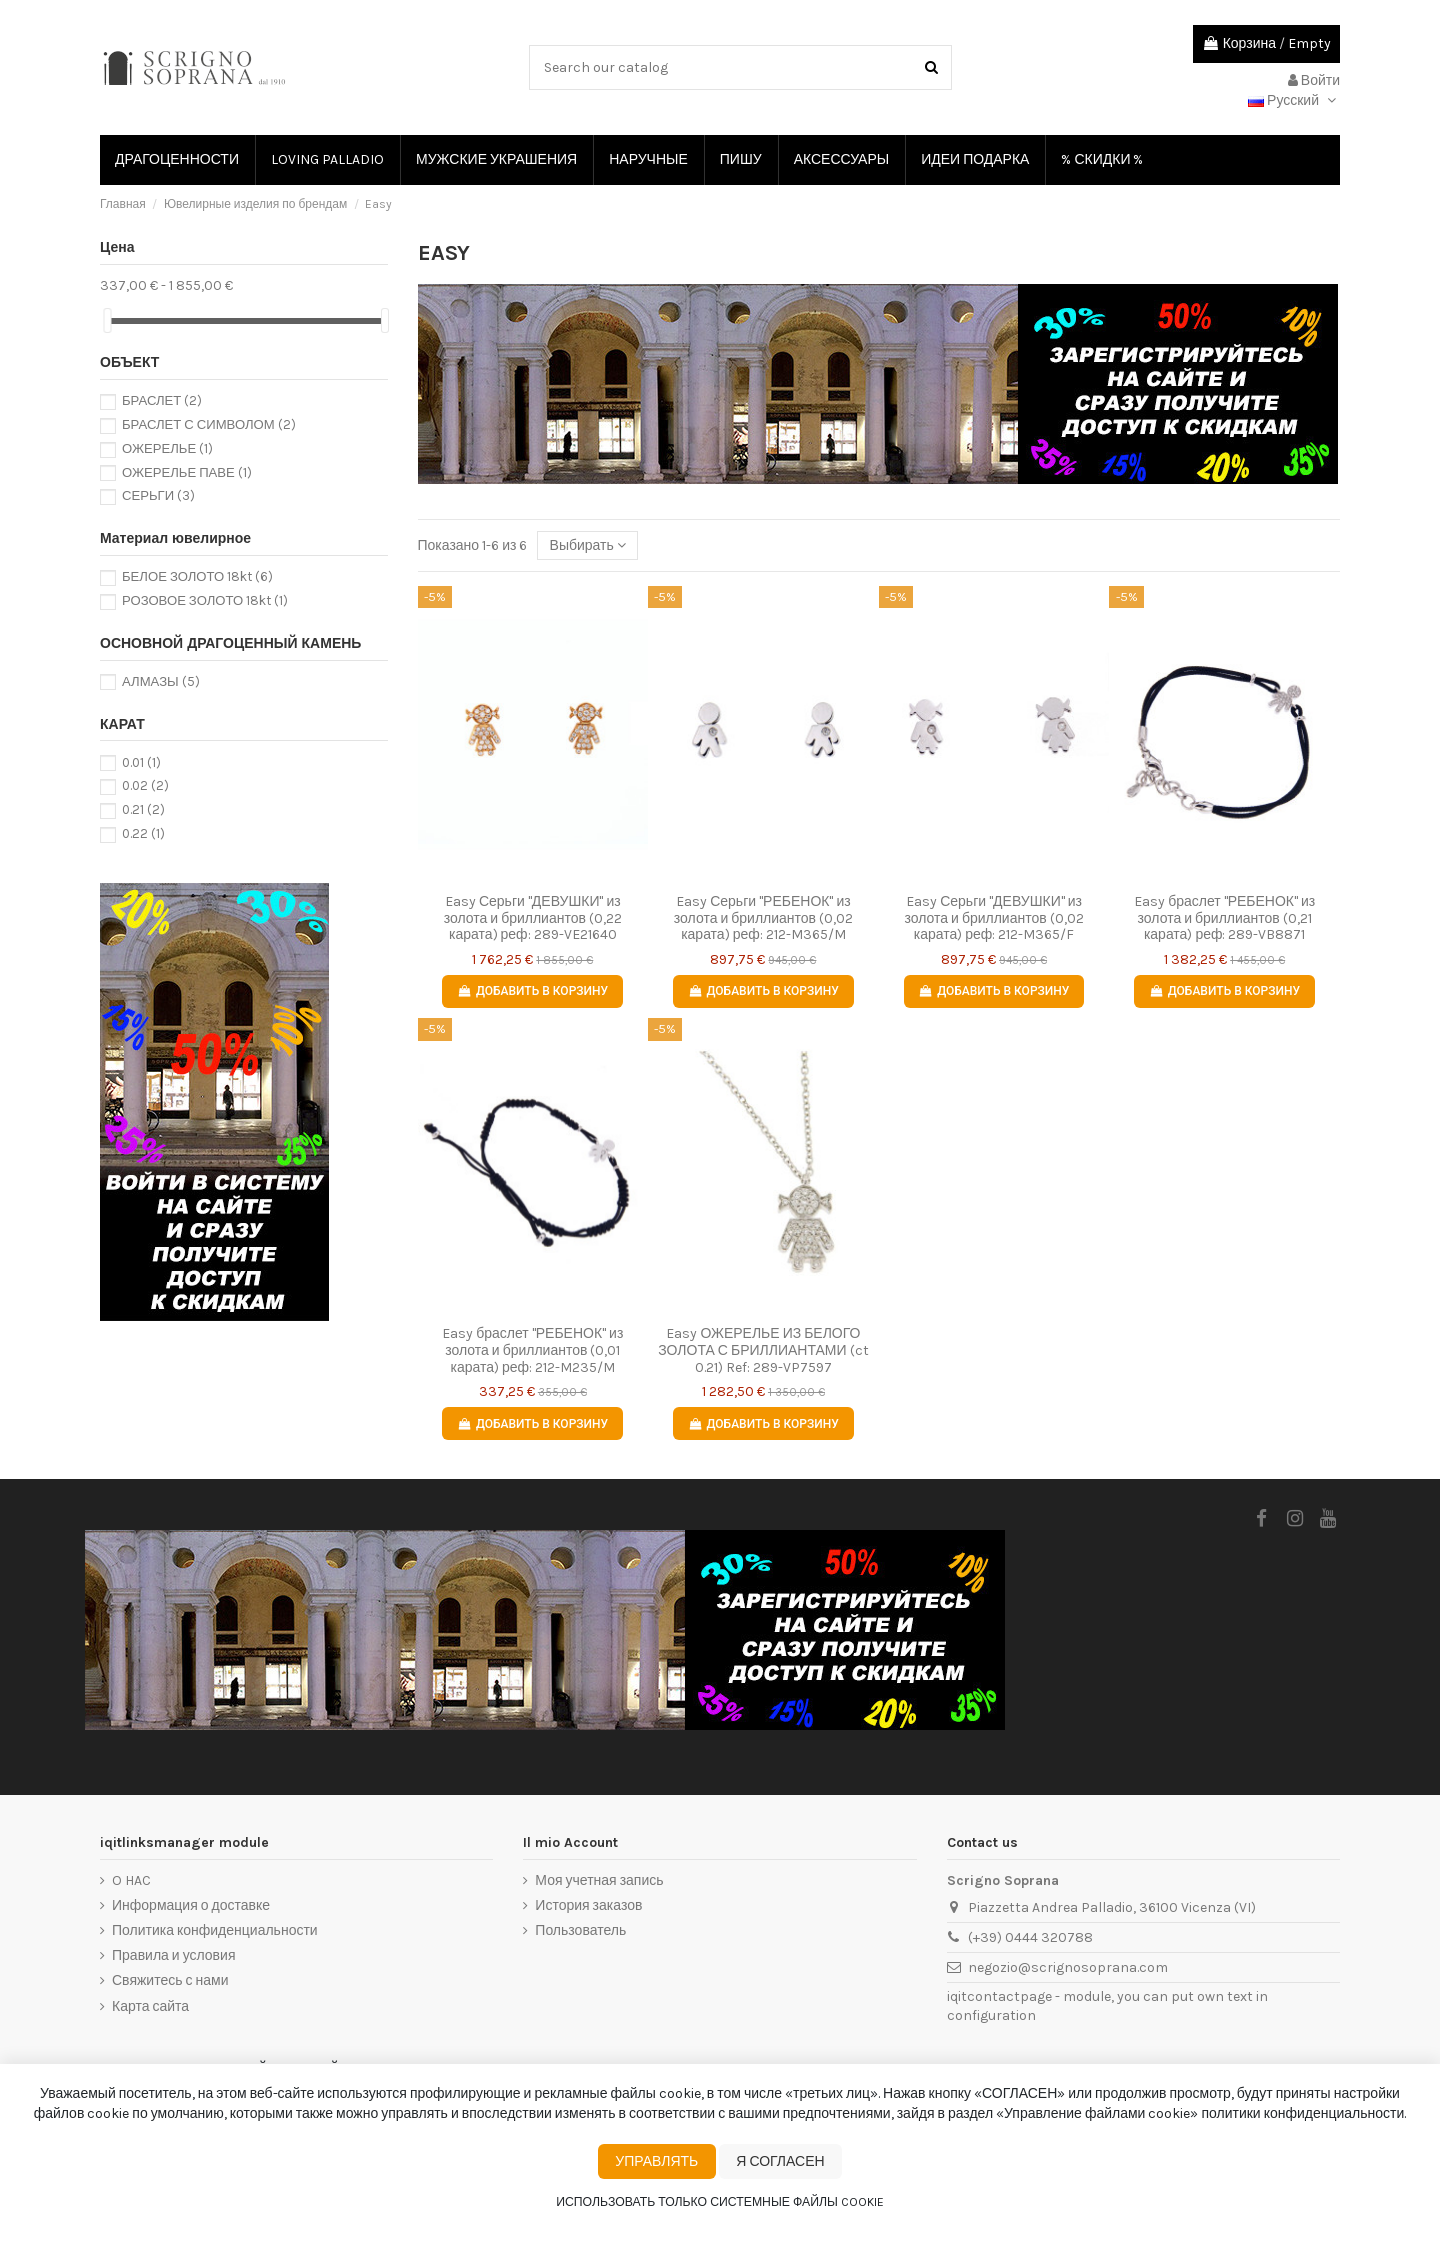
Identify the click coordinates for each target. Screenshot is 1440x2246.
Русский (1294, 100)
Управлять (656, 2161)
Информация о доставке (191, 1905)
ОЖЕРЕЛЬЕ (167, 448)
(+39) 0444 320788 (1030, 1937)
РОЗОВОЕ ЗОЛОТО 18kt (205, 600)
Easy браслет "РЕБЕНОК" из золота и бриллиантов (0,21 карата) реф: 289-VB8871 (1224, 918)
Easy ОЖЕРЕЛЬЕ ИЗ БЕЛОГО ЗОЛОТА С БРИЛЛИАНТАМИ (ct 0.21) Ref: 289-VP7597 (763, 1350)
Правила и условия (173, 1955)
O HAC (131, 1880)
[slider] (107, 320)
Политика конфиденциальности (215, 1930)
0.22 (143, 833)
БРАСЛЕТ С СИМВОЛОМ (209, 424)
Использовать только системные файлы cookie (720, 2202)
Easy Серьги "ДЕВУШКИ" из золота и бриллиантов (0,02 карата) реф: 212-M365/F (993, 918)
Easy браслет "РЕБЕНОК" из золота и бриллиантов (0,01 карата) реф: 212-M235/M (532, 1350)
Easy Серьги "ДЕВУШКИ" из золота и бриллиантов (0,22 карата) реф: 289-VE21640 (533, 918)
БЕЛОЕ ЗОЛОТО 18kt (197, 576)
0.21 (143, 809)
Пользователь (580, 1930)
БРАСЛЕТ (162, 400)
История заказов (588, 1905)
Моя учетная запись (599, 1880)
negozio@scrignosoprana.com (1068, 1967)
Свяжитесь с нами (170, 1980)
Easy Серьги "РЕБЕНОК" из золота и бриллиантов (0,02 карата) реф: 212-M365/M (763, 918)
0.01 (141, 762)
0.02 (145, 785)
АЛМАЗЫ (161, 681)
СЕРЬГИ (158, 495)
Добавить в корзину (532, 991)
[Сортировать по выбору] (587, 545)
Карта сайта (150, 2006)
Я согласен (780, 2161)
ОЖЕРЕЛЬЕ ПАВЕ (187, 472)
